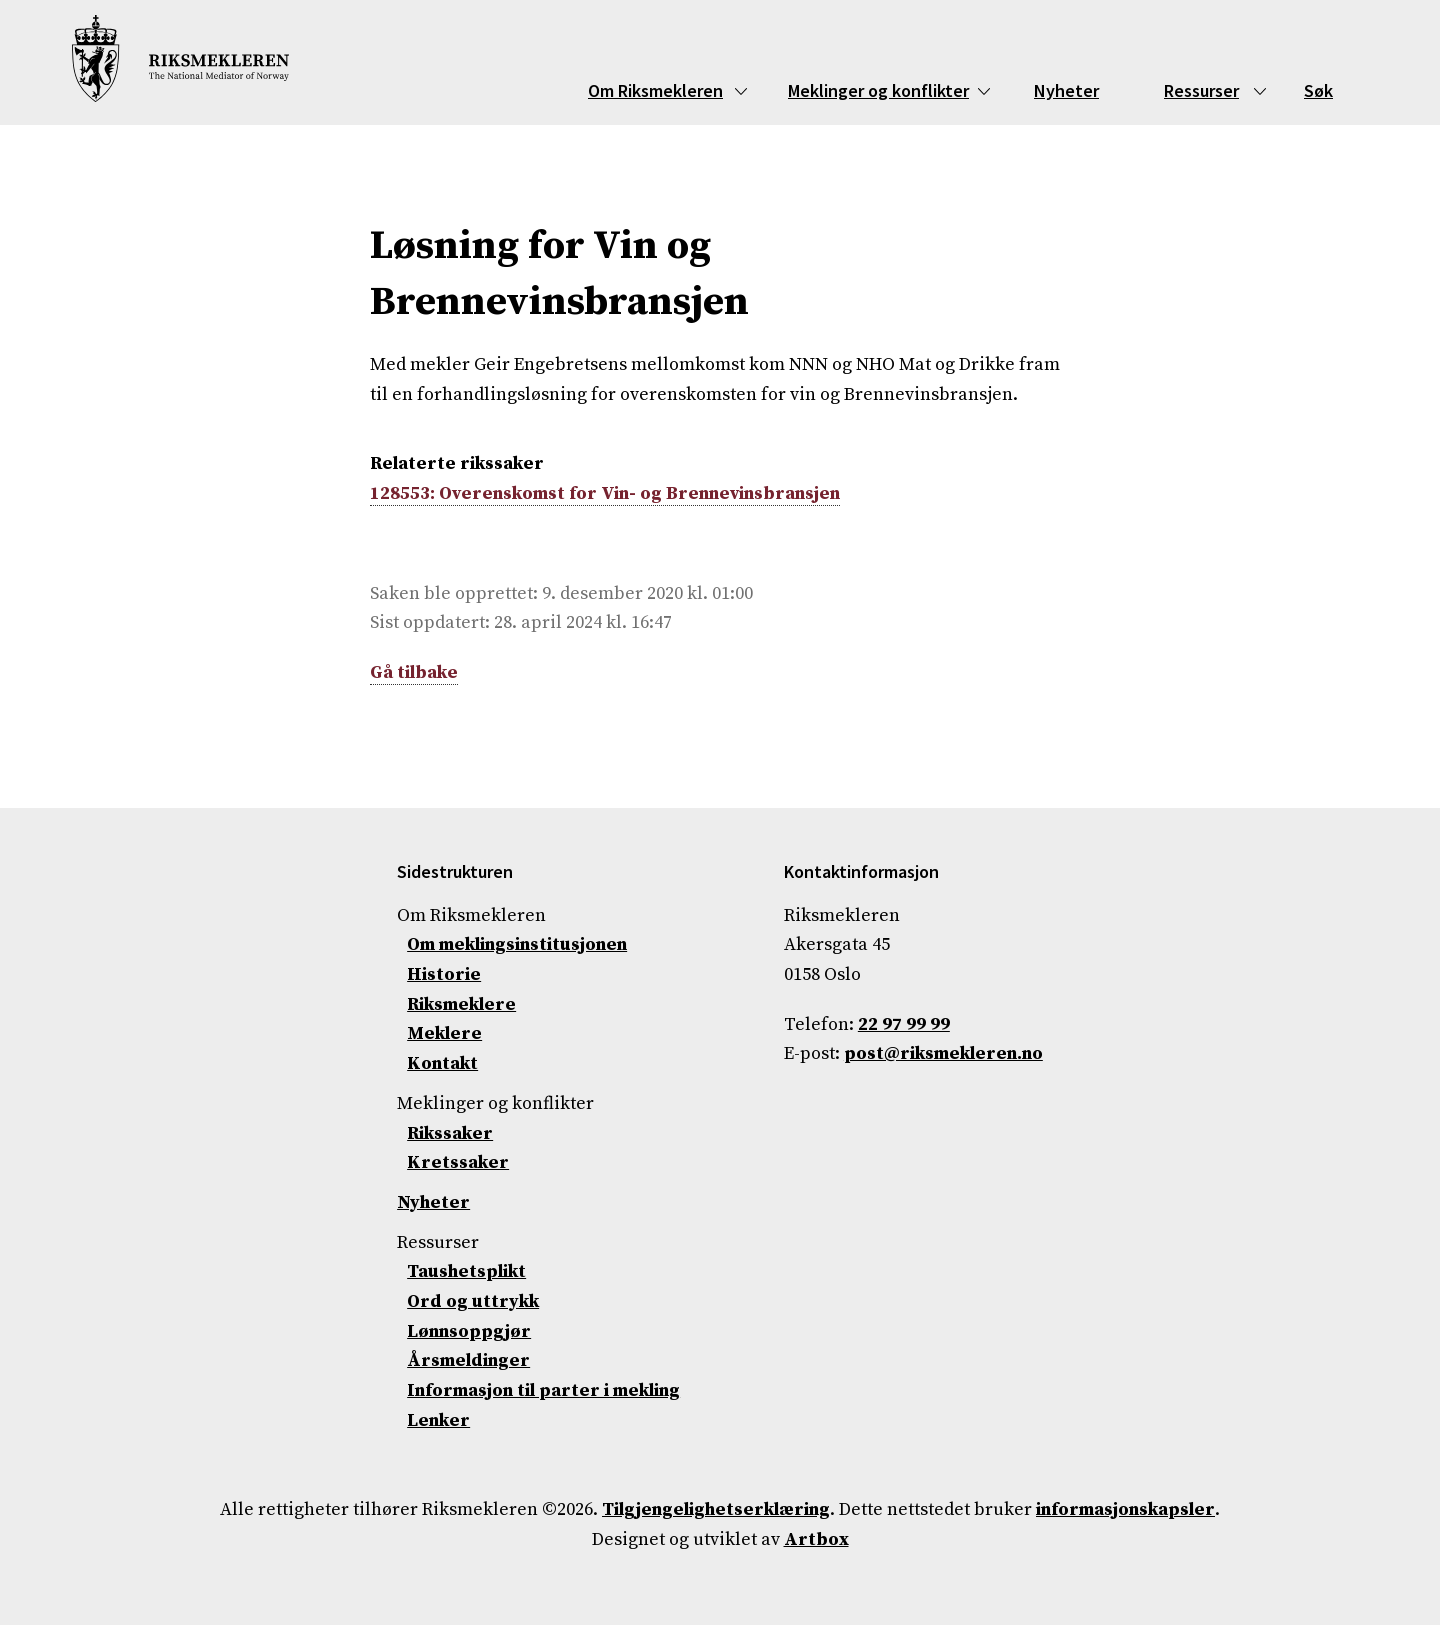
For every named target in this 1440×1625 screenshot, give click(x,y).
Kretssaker (458, 1162)
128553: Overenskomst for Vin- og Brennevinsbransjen (605, 493)
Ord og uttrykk (473, 1301)
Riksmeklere (461, 1004)
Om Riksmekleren (655, 90)
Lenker (438, 1420)
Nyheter (1066, 90)
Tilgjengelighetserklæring (716, 1509)
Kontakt (442, 1063)
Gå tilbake (414, 672)
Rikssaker (450, 1133)
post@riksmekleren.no (943, 1053)
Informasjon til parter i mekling (543, 1390)
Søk (1318, 90)
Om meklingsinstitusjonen (517, 944)
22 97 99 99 (904, 1024)
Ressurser (1201, 90)
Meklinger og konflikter (878, 90)
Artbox (816, 1539)
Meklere (444, 1033)
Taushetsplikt (466, 1271)
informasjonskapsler (1125, 1509)
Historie (444, 974)
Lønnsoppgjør (469, 1331)
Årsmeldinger (468, 1360)
